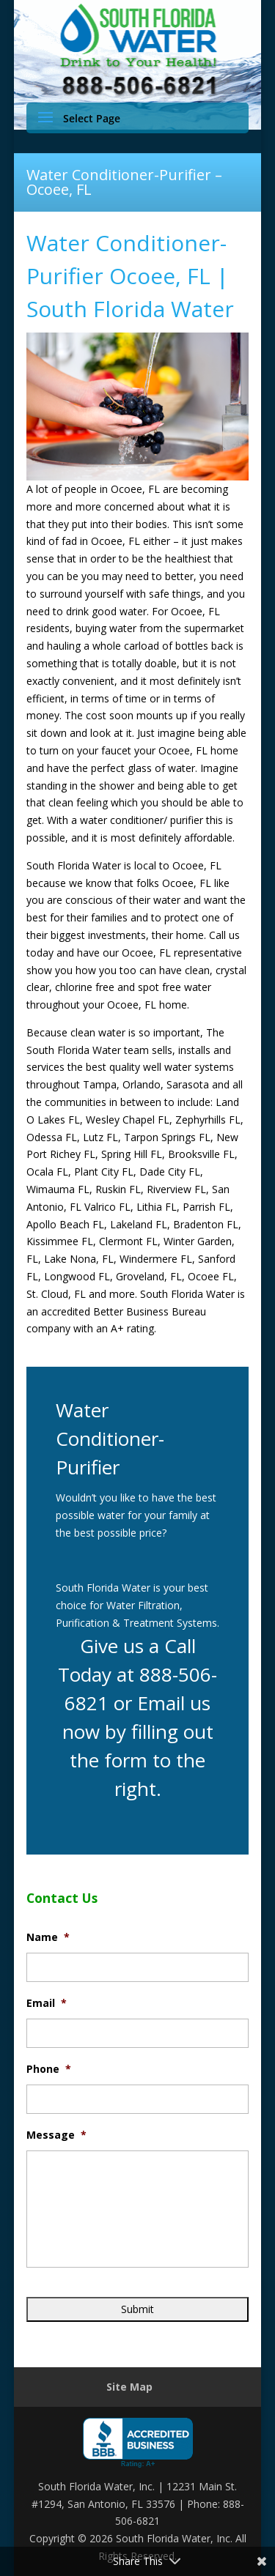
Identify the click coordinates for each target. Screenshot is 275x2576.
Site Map (129, 2387)
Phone (48, 2069)
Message (56, 2135)
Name (48, 1937)
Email (46, 2003)
